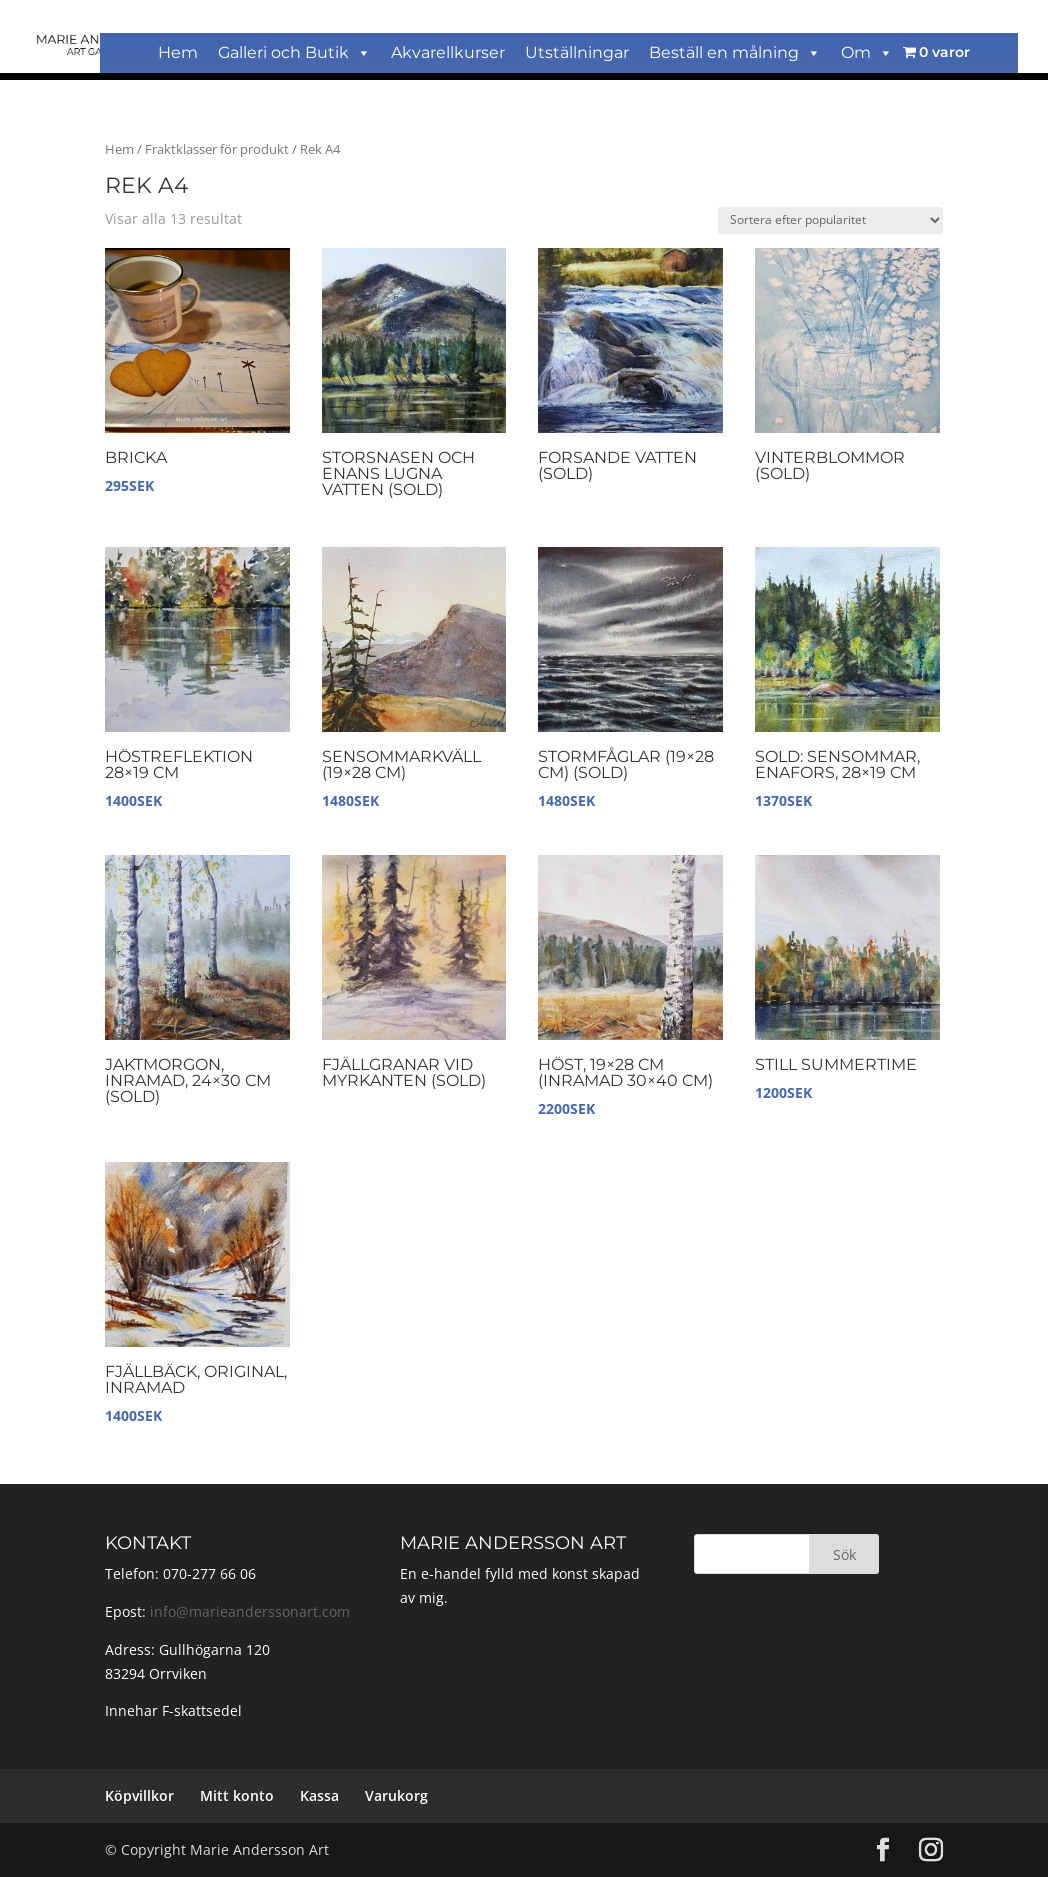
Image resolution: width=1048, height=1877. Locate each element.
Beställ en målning (735, 52)
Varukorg (396, 1795)
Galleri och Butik (294, 52)
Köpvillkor (139, 1795)
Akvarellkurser (448, 52)
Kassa (319, 1795)
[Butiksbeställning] (830, 220)
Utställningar (577, 52)
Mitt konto (237, 1795)
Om (867, 52)
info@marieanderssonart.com (250, 1611)
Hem (178, 52)
